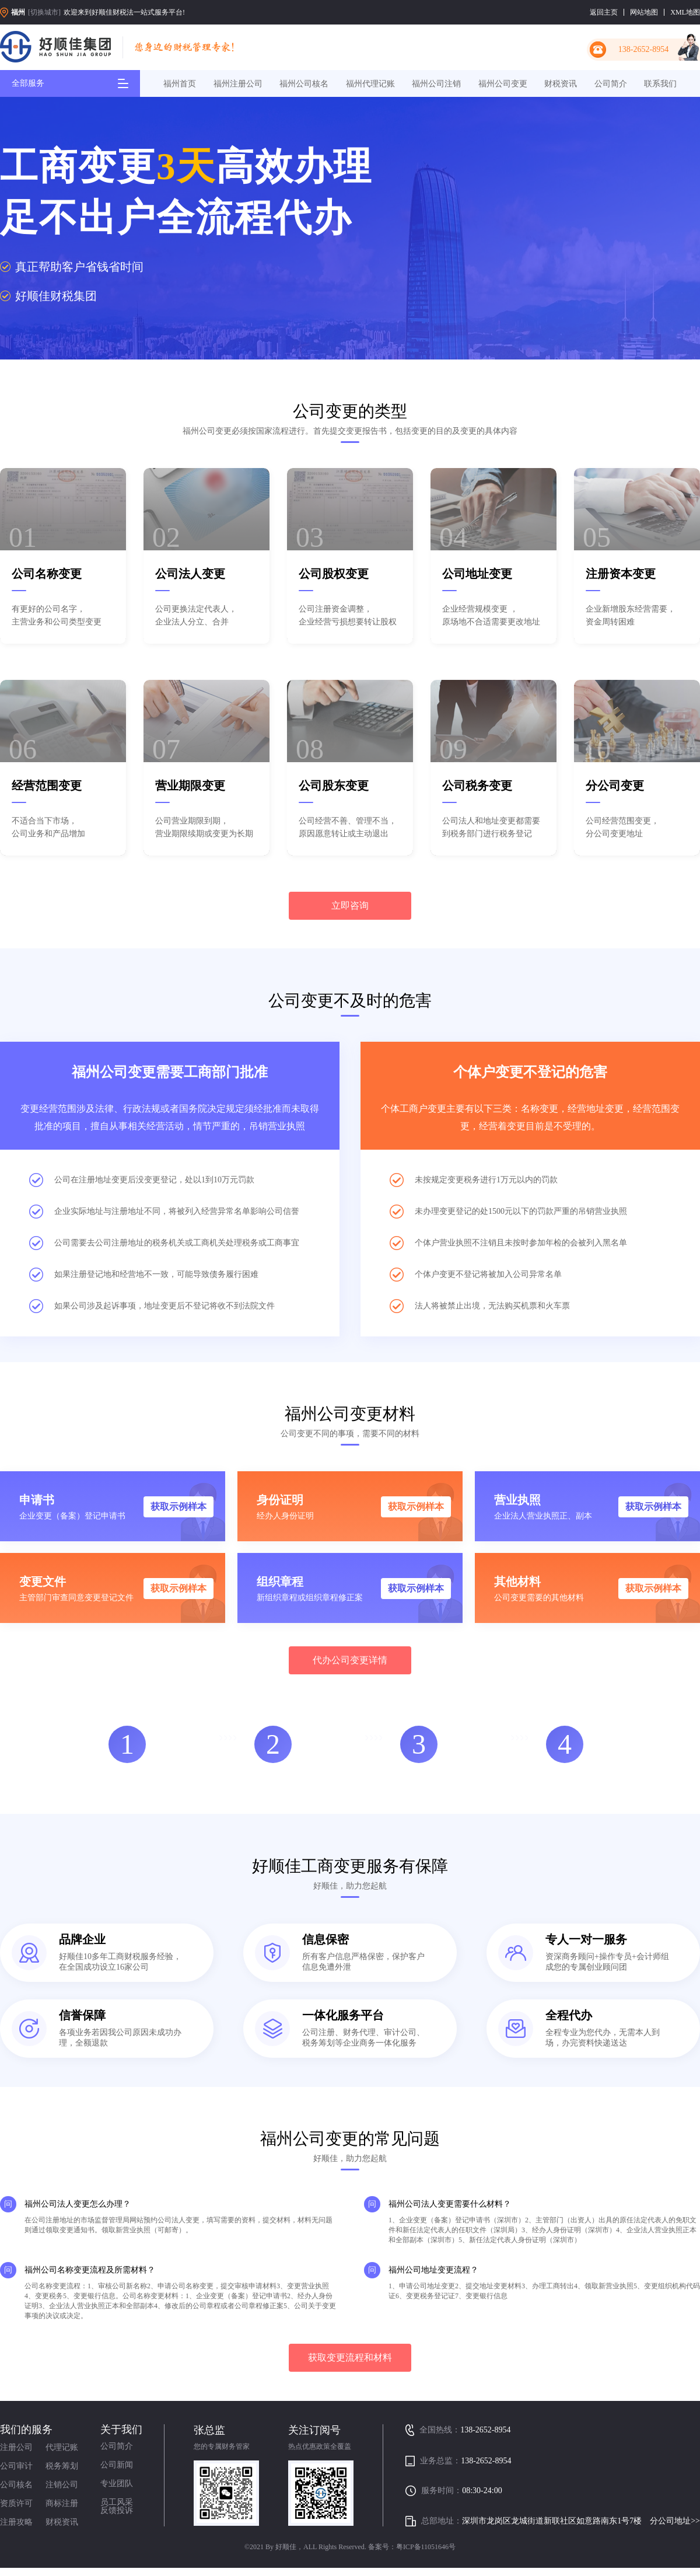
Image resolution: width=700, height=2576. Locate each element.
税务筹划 (62, 2466)
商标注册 (62, 2503)
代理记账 (62, 2447)
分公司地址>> (675, 2520)
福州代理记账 (370, 83)
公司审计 (16, 2466)
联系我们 (660, 83)
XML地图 (685, 12)
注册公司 (16, 2447)
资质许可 (16, 2503)
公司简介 (610, 83)
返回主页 (604, 12)
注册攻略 (16, 2522)
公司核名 (16, 2484)
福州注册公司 (238, 83)
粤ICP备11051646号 (426, 2547)
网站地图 (644, 12)
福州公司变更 (502, 83)
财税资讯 (560, 83)
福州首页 (179, 83)
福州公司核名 (303, 83)
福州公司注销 (436, 83)
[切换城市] (44, 12)
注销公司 (62, 2484)
